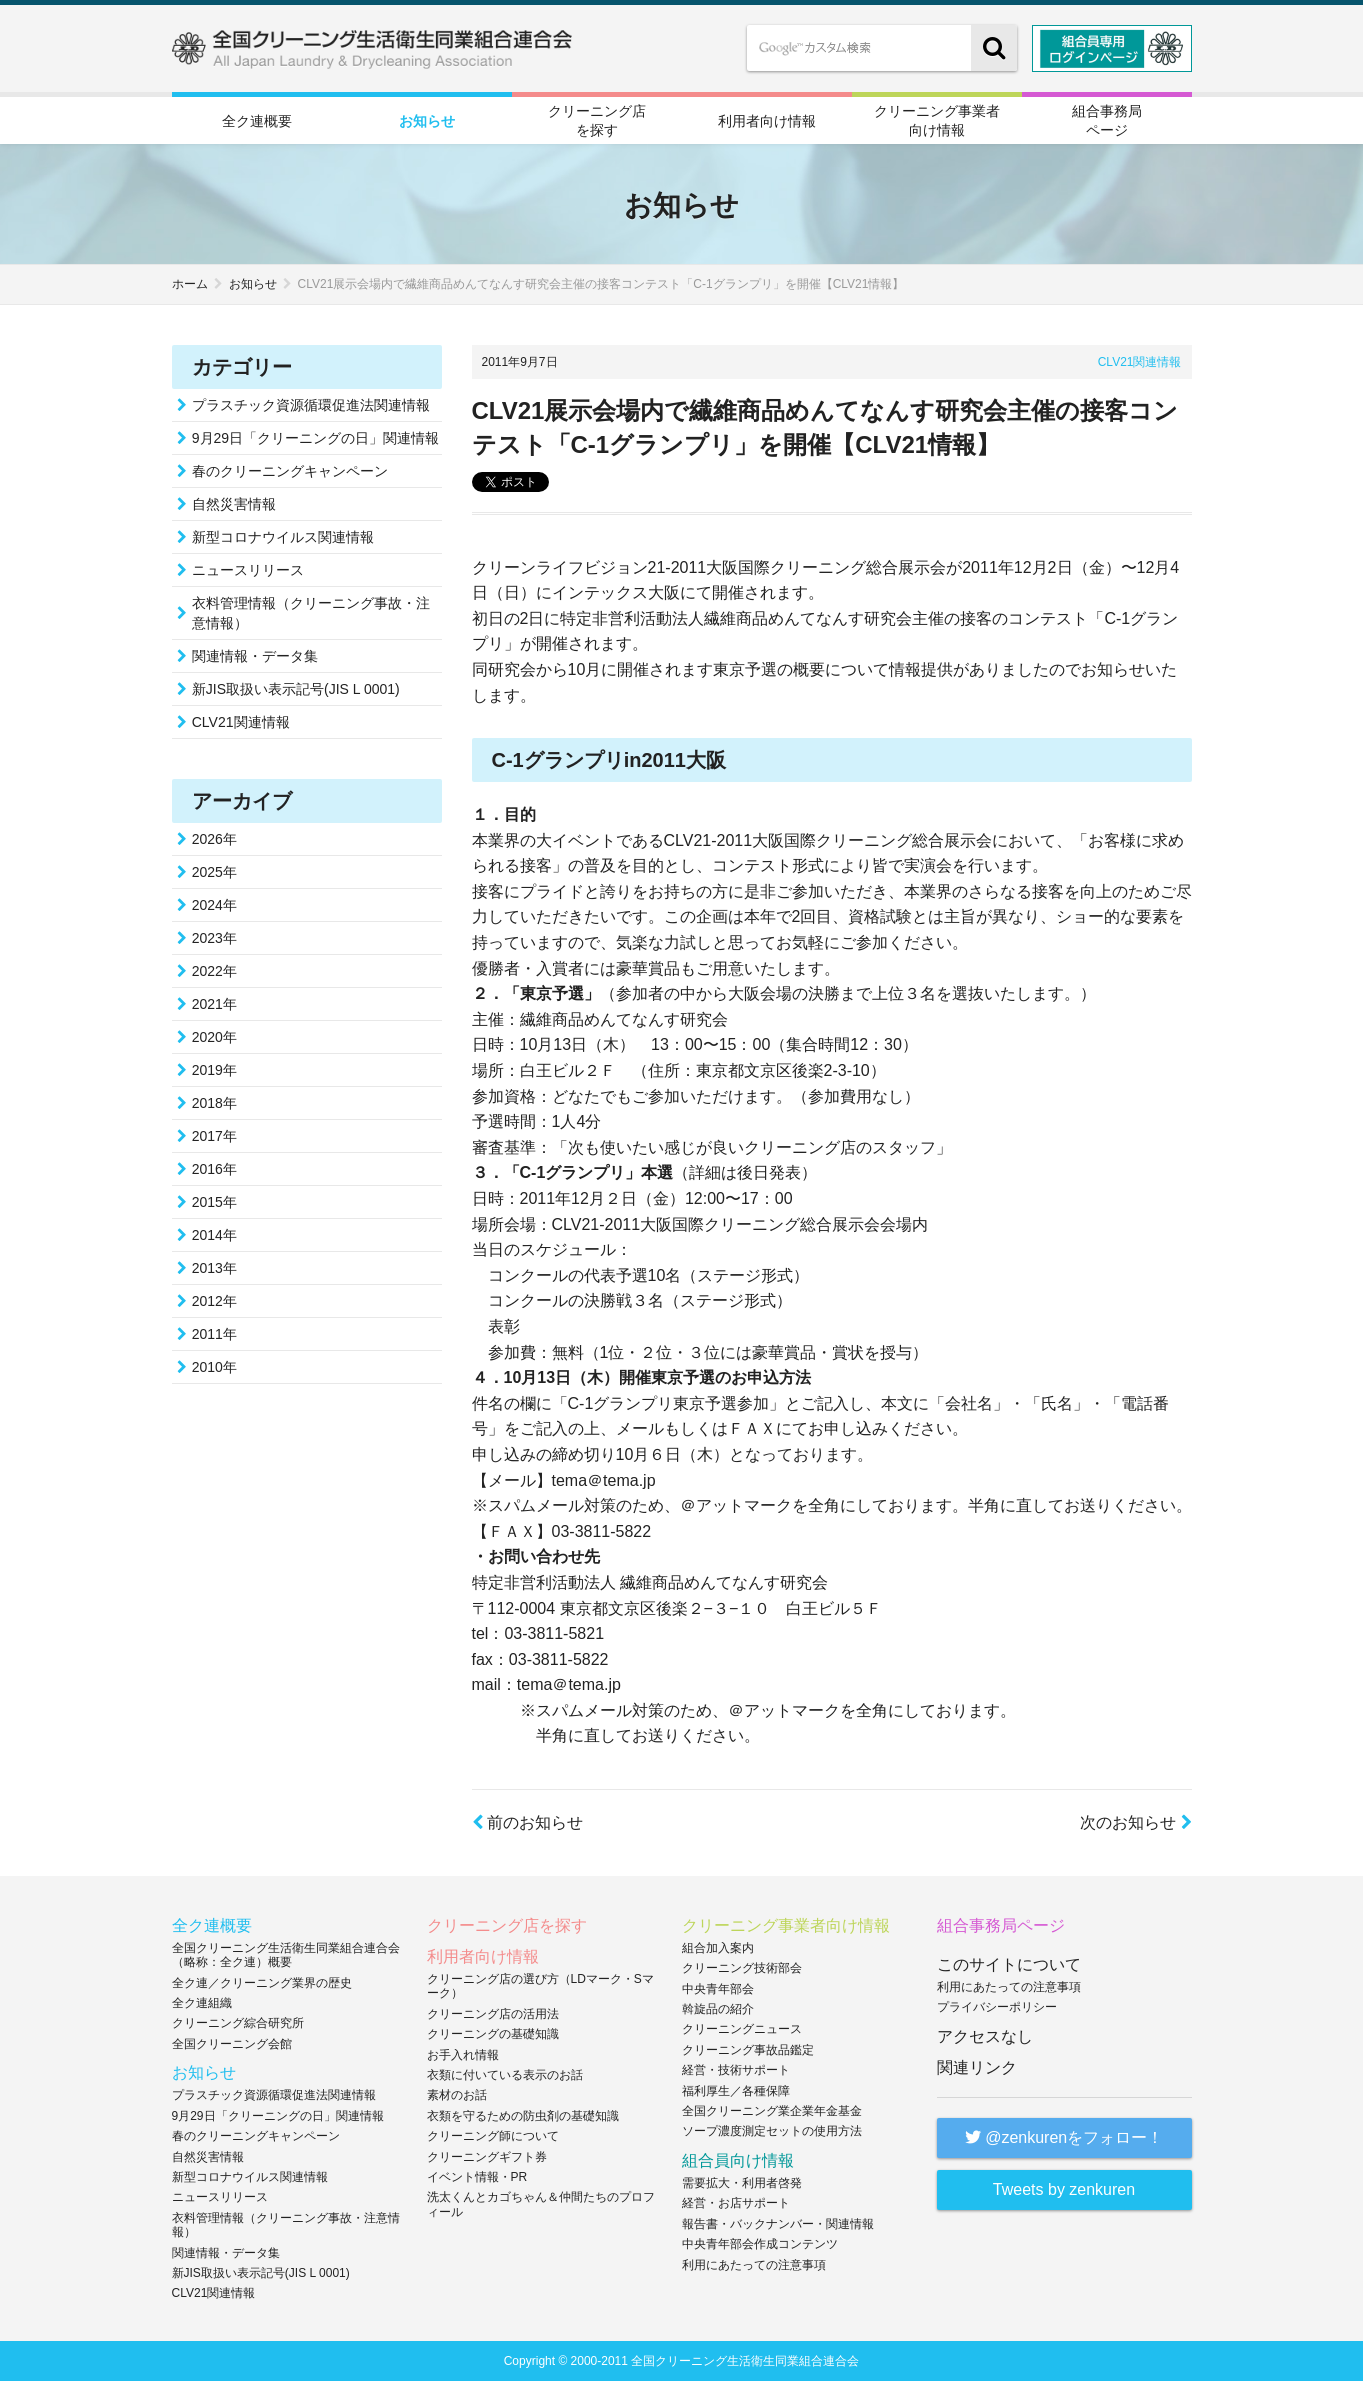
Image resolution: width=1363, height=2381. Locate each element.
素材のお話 (457, 2095)
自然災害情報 (234, 504)
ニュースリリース (248, 570)
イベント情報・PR (477, 2177)
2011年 (214, 1334)
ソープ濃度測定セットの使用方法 (772, 2131)
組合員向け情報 (738, 2160)
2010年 (214, 1367)
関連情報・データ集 (255, 656)
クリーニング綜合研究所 (238, 2023)
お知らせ (427, 121)
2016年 (214, 1169)
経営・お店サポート (736, 2203)
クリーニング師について (493, 2136)
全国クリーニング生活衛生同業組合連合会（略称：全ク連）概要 (286, 1955)
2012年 (214, 1301)
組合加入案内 (718, 1948)
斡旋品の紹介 (718, 2009)
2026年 (214, 839)
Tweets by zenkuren (1064, 2189)
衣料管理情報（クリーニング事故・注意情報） (311, 613)
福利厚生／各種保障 (736, 2091)
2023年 (214, 938)
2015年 (214, 1202)
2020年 (214, 1037)
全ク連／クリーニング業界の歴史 (262, 1983)
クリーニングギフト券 (487, 2157)
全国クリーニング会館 (232, 2044)
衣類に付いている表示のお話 (505, 2075)
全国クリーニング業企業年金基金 (772, 2111)
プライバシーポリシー (997, 2007)
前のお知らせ (527, 1822)
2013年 (214, 1268)
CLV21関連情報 (1140, 362)
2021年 (214, 1004)
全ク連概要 (257, 121)
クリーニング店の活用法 (493, 2014)
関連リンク (977, 2067)
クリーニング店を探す (597, 120)
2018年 (214, 1103)
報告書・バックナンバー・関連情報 (778, 2224)
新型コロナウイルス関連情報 (283, 537)
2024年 (214, 905)
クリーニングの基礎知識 (493, 2034)
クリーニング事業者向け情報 (937, 120)
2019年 (214, 1070)
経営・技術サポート (736, 2070)
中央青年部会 (718, 1989)
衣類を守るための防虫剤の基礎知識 (523, 2116)
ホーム (190, 284)
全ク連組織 (202, 2003)
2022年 (214, 971)
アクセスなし (985, 2036)
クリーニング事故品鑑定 (748, 2050)
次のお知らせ (1135, 1822)
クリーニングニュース (742, 2029)
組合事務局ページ (1107, 120)
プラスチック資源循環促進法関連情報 (311, 405)
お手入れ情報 (463, 2055)
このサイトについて (1009, 1964)
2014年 (214, 1235)
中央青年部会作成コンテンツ (760, 2244)
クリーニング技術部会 (742, 1968)
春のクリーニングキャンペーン (290, 471)
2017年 (214, 1136)
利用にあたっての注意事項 (754, 2265)
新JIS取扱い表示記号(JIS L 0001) (296, 689)
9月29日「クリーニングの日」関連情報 (315, 438)
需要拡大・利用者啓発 (742, 2183)
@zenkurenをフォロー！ (1064, 2137)
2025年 (214, 872)
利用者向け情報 (767, 121)
